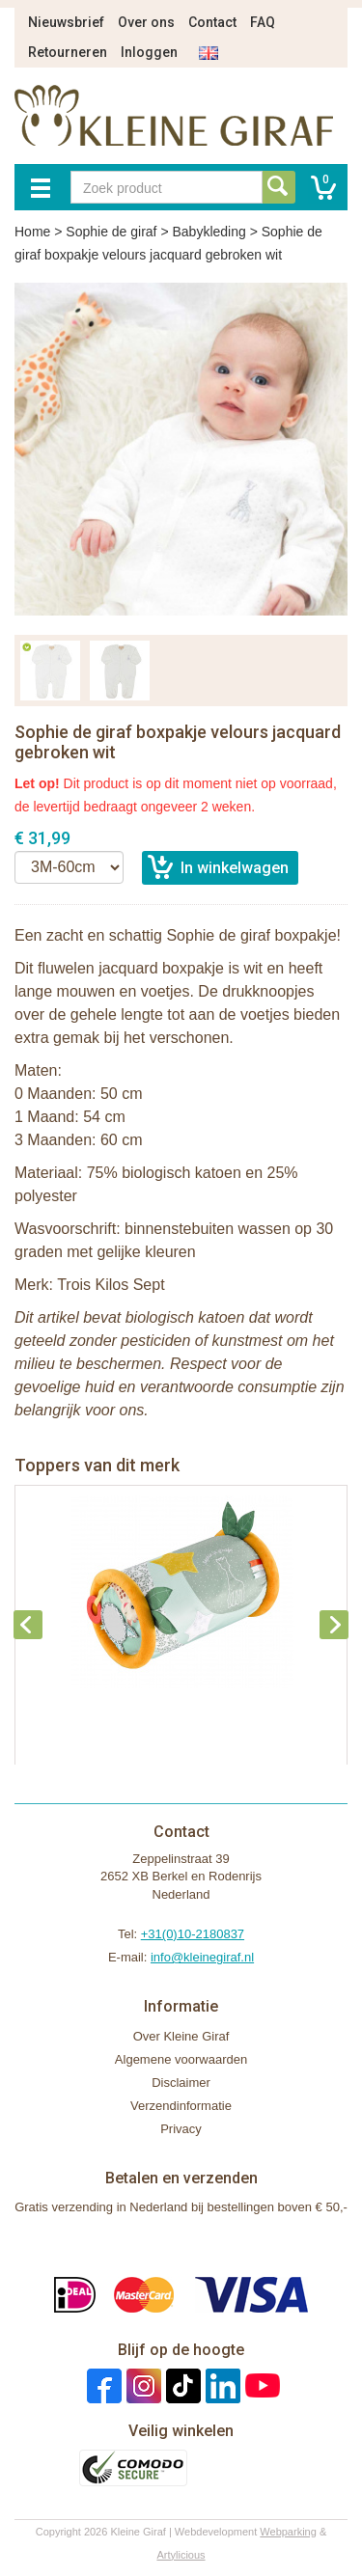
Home (32, 231)
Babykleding (208, 231)
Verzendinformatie (181, 2105)
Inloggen (149, 52)
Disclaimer (181, 2082)
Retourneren (67, 52)
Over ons (146, 22)
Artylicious (180, 2555)
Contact (212, 22)
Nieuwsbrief (66, 22)
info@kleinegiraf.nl (202, 1957)
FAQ (262, 22)
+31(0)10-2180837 (192, 1934)
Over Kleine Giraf (181, 2036)
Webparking (288, 2531)
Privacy (181, 2129)
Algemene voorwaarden (181, 2059)
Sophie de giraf (111, 231)
